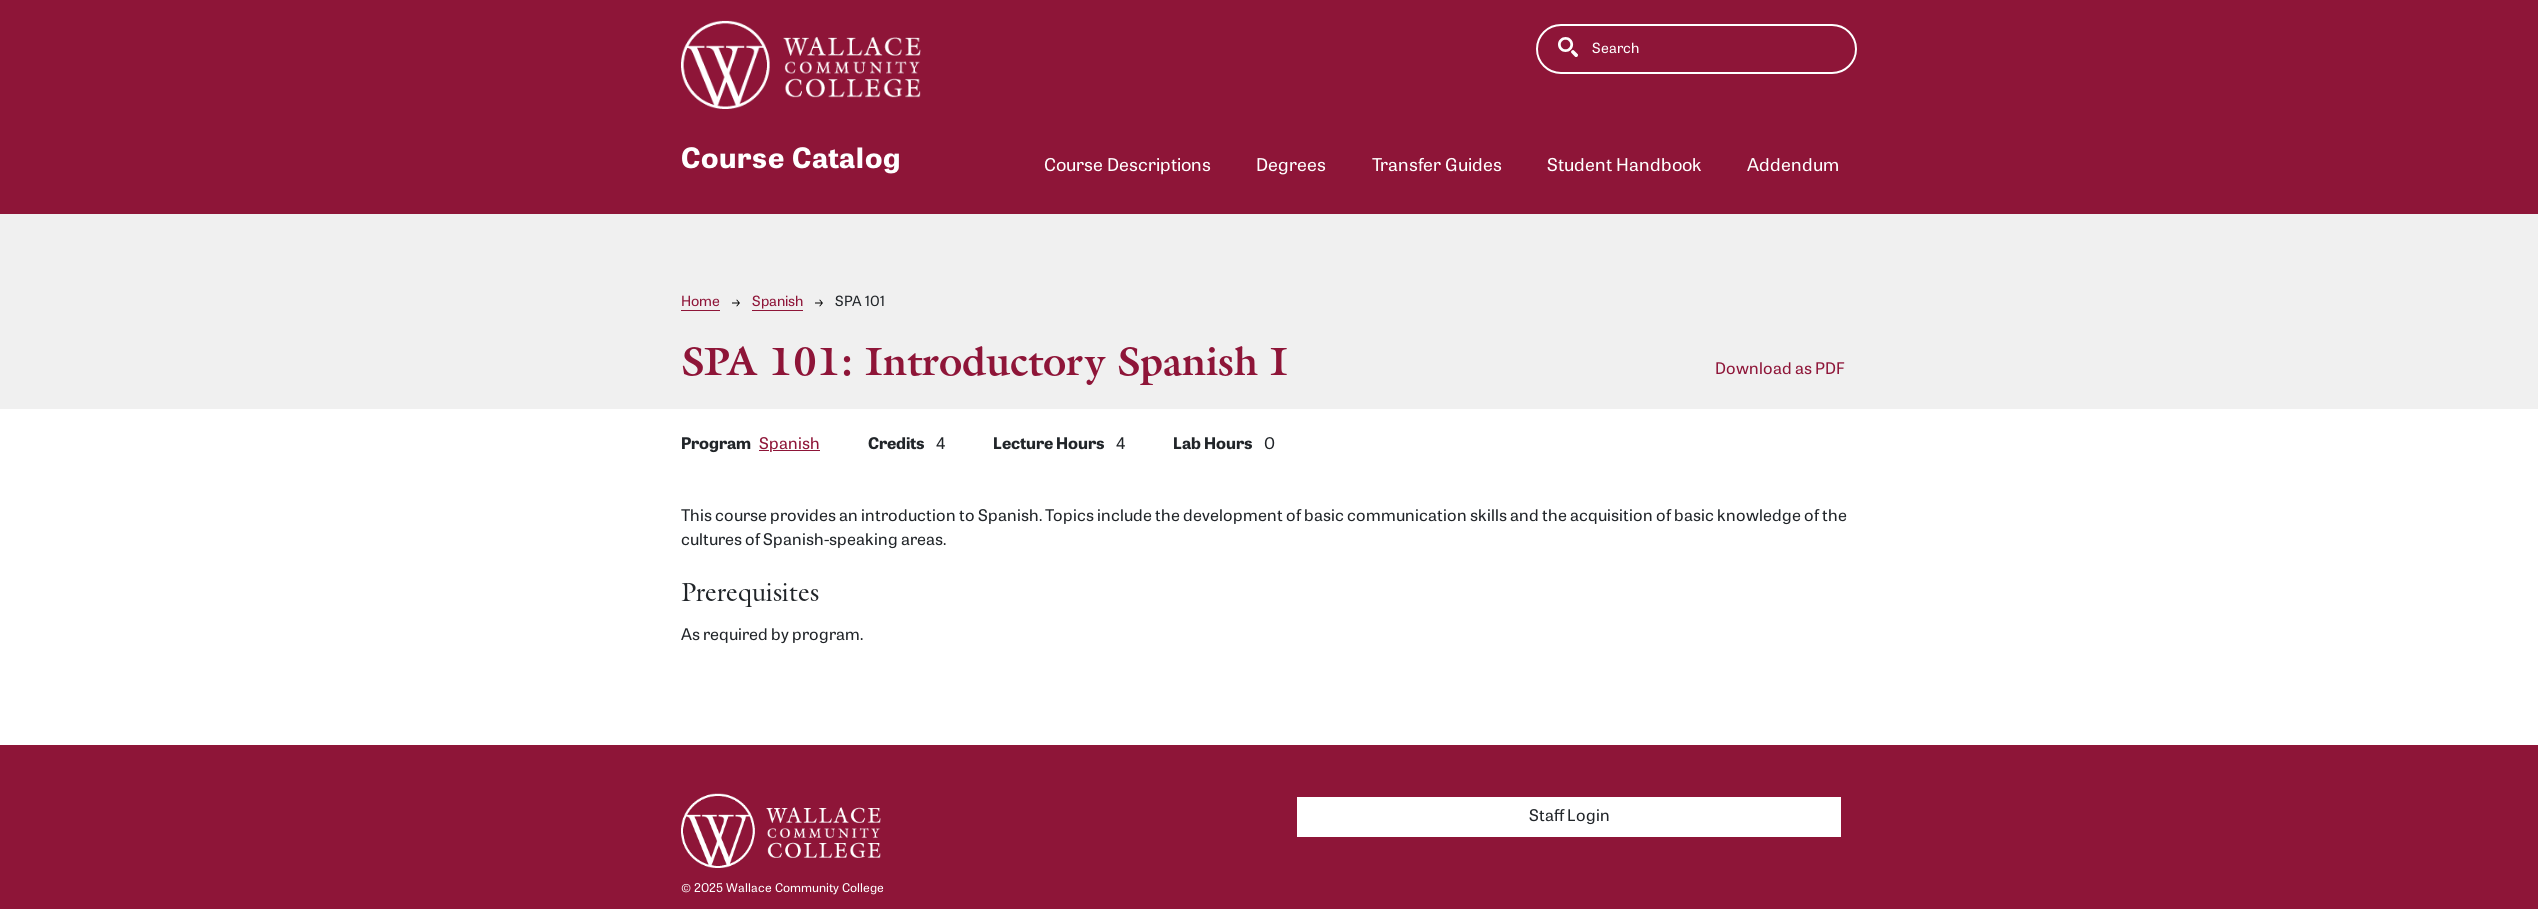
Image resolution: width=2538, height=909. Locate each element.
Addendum (1793, 166)
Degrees (1291, 166)
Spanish (777, 302)
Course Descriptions (1127, 166)
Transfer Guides (1437, 166)
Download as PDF (1780, 370)
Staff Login (1569, 817)
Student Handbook (1624, 166)
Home (700, 302)
